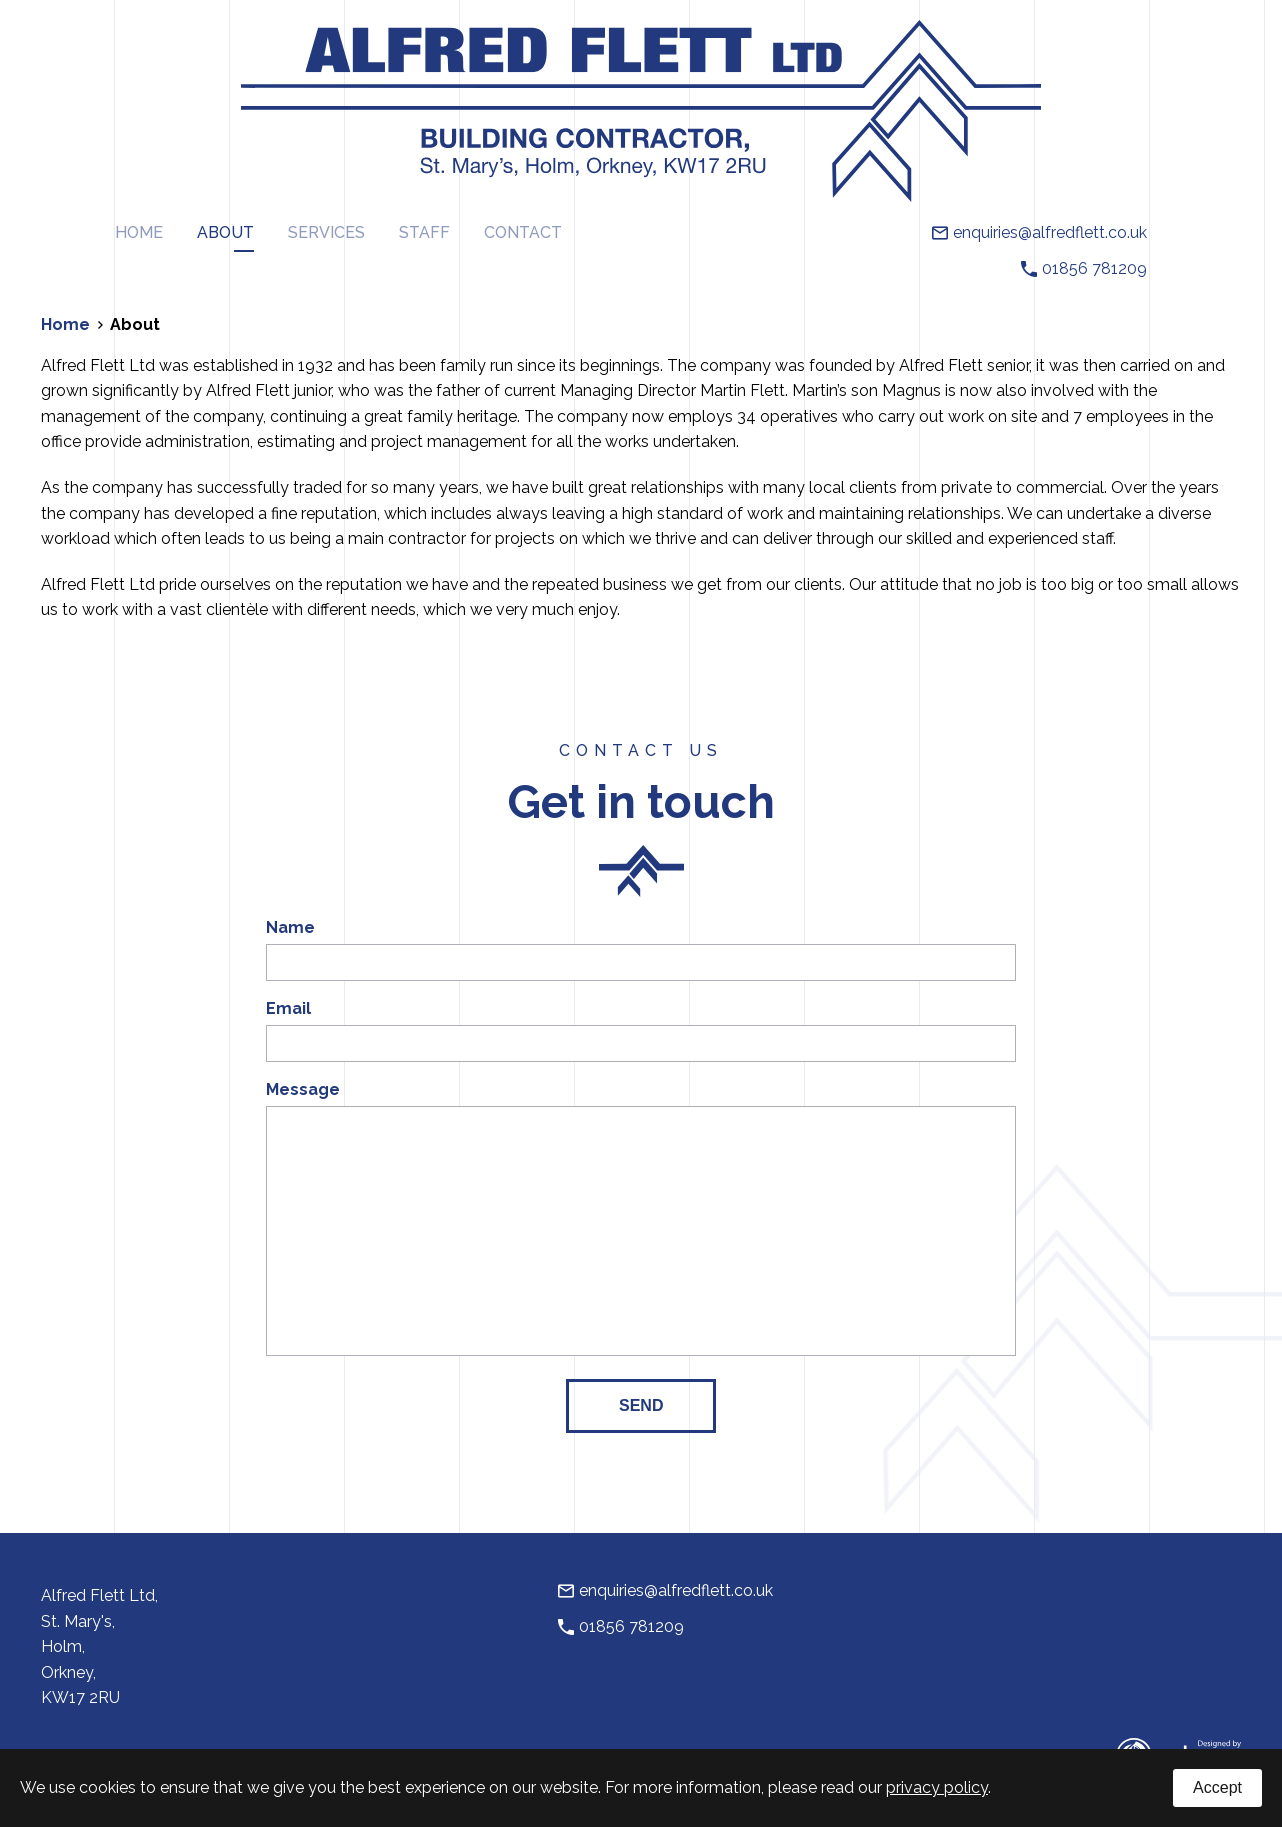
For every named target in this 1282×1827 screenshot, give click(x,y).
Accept (1217, 1787)
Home (139, 232)
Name (290, 928)
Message (303, 1090)
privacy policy (937, 1787)
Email (288, 1009)
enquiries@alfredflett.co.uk (1039, 233)
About (225, 232)
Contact (523, 232)
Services (326, 232)
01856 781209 (1084, 269)
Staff (424, 232)
